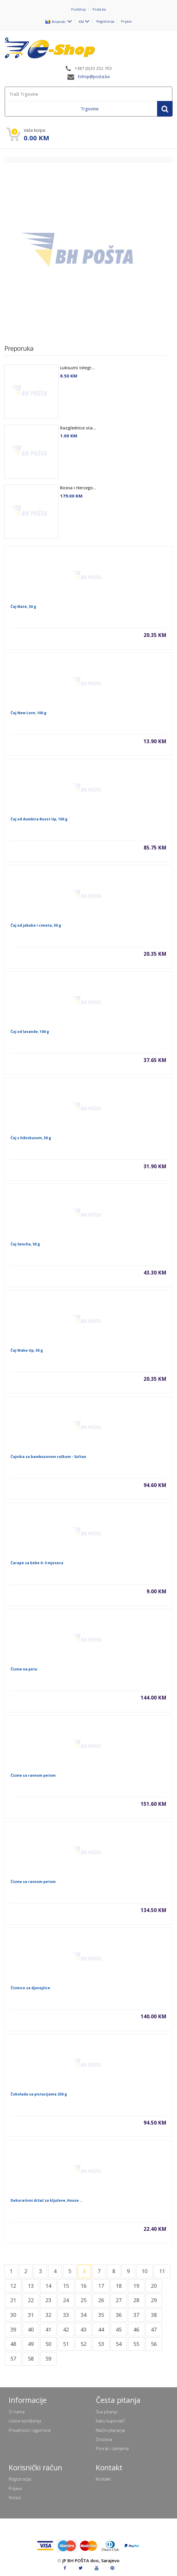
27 (119, 2300)
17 (101, 2285)
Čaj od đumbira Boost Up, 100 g (39, 819)
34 (83, 2314)
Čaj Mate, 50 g (23, 606)
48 (13, 2343)
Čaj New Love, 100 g (28, 712)
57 (13, 2358)
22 (31, 2300)
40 (31, 2329)
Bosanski (55, 21)
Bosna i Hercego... (78, 487)
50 (48, 2343)
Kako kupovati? (110, 2421)
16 (83, 2285)
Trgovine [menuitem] (90, 109)
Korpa (15, 2497)
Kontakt (103, 2479)
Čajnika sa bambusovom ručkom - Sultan (48, 1456)
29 (154, 2300)
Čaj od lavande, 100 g (30, 1031)
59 (48, 2358)
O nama (17, 2412)
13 (31, 2285)
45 (119, 2329)
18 (119, 2285)
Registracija (105, 21)
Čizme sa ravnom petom (33, 1775)
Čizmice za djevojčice (30, 1987)
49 (31, 2343)
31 (31, 2314)
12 (13, 2285)
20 (154, 2285)
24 (66, 2300)
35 (101, 2314)
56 (154, 2343)
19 (136, 2285)
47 (154, 2329)
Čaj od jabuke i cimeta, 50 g (36, 925)
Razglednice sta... (78, 428)
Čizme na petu (24, 1669)
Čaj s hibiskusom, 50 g (31, 1137)
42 (66, 2329)
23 (48, 2300)
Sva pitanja (106, 2412)
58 (31, 2358)
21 (13, 2300)
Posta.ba (99, 9)
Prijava (126, 21)
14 (48, 2285)
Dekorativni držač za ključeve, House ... (47, 2200)
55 (136, 2343)
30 (13, 2314)
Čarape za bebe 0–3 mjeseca (37, 1562)
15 (66, 2285)
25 (83, 2300)
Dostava (104, 2439)
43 (83, 2329)
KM (81, 21)
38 (154, 2314)
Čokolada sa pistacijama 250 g (39, 2094)
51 (66, 2343)
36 (119, 2314)
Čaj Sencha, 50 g (25, 1244)
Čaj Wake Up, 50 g (27, 1350)
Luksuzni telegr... (77, 367)
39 (13, 2329)
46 (136, 2329)
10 (144, 2271)
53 (101, 2343)
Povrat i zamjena (112, 2448)
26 (101, 2300)
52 (83, 2343)
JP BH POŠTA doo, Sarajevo (91, 2560)
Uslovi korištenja (25, 2421)
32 (48, 2314)
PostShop (78, 9)
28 (136, 2300)
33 (66, 2314)
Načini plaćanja (110, 2430)
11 (162, 2271)
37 (136, 2314)
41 (48, 2329)
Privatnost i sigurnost (30, 2430)
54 (119, 2343)
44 (101, 2329)
